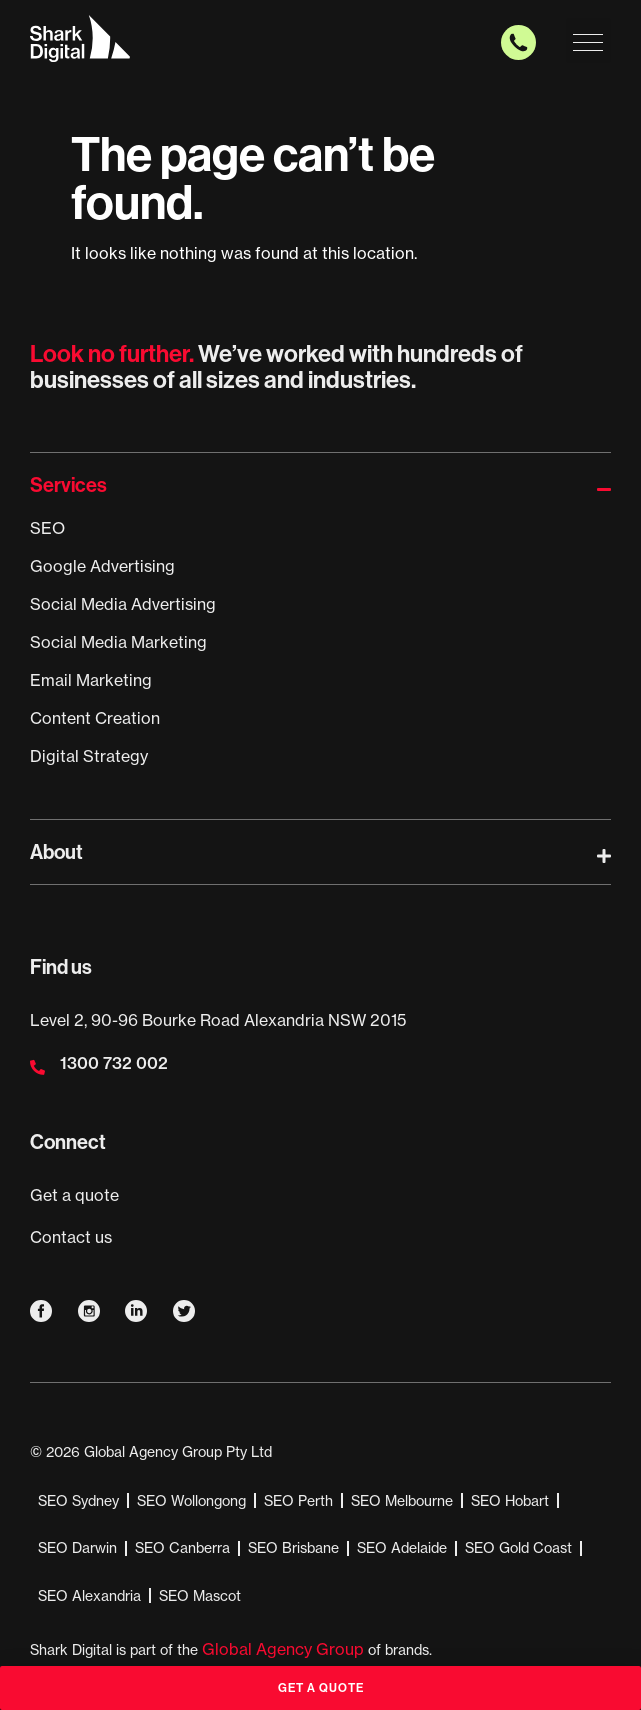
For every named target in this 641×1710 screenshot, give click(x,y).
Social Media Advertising (123, 604)
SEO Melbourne (402, 1501)
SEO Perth (298, 1501)
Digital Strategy (89, 756)
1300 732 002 (114, 1063)
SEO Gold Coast (518, 1548)
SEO (47, 528)
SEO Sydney (78, 1501)
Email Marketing (91, 680)
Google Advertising (102, 566)
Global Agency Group (283, 1649)
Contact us (71, 1237)
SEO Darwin (77, 1548)
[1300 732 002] (37, 1067)
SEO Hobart (510, 1501)
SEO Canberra (182, 1548)
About (56, 851)
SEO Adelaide (402, 1548)
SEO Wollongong (191, 1501)
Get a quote (74, 1195)
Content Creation (95, 718)
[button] (588, 40)
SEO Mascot (200, 1596)
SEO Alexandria (89, 1596)
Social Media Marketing (118, 642)
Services (68, 484)
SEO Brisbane (293, 1548)
